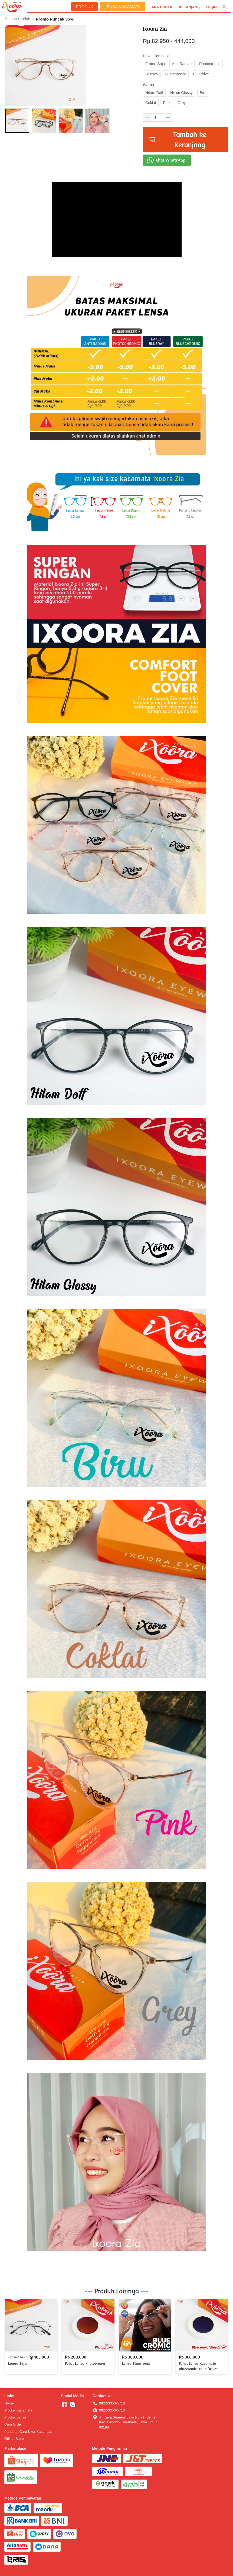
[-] (64, 2404)
